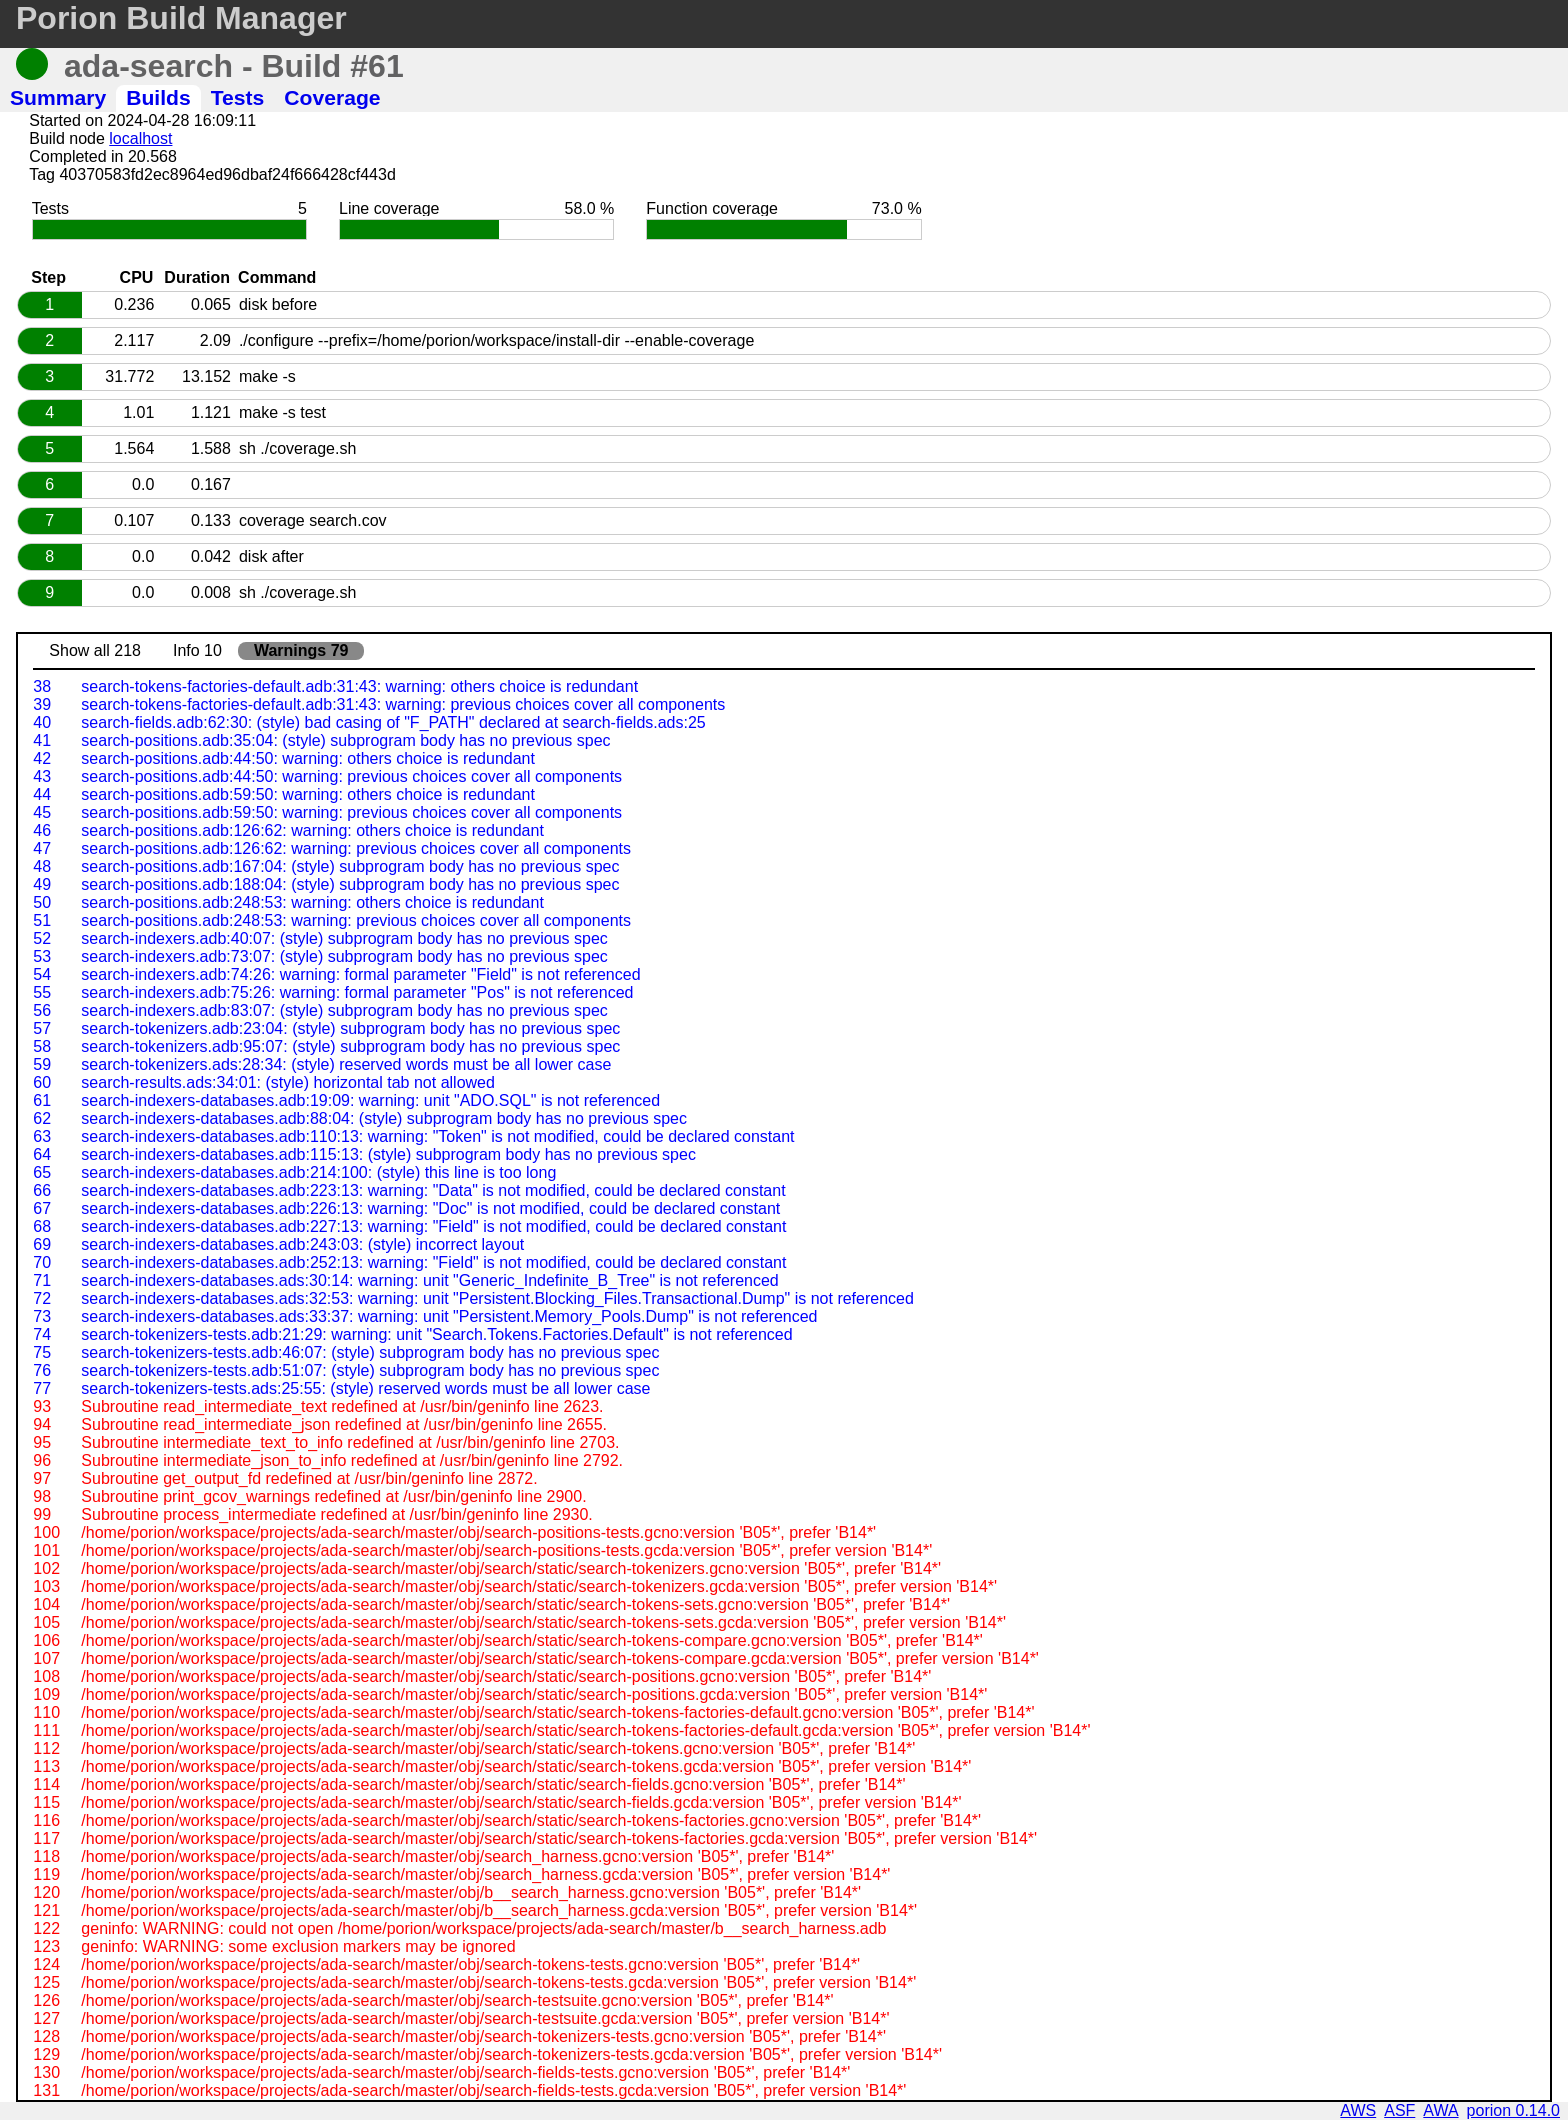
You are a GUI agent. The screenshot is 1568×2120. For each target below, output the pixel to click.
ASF (1399, 2110)
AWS (1358, 2110)
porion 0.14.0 (1513, 2110)
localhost (140, 138)
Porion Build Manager (181, 18)
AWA (1440, 2110)
